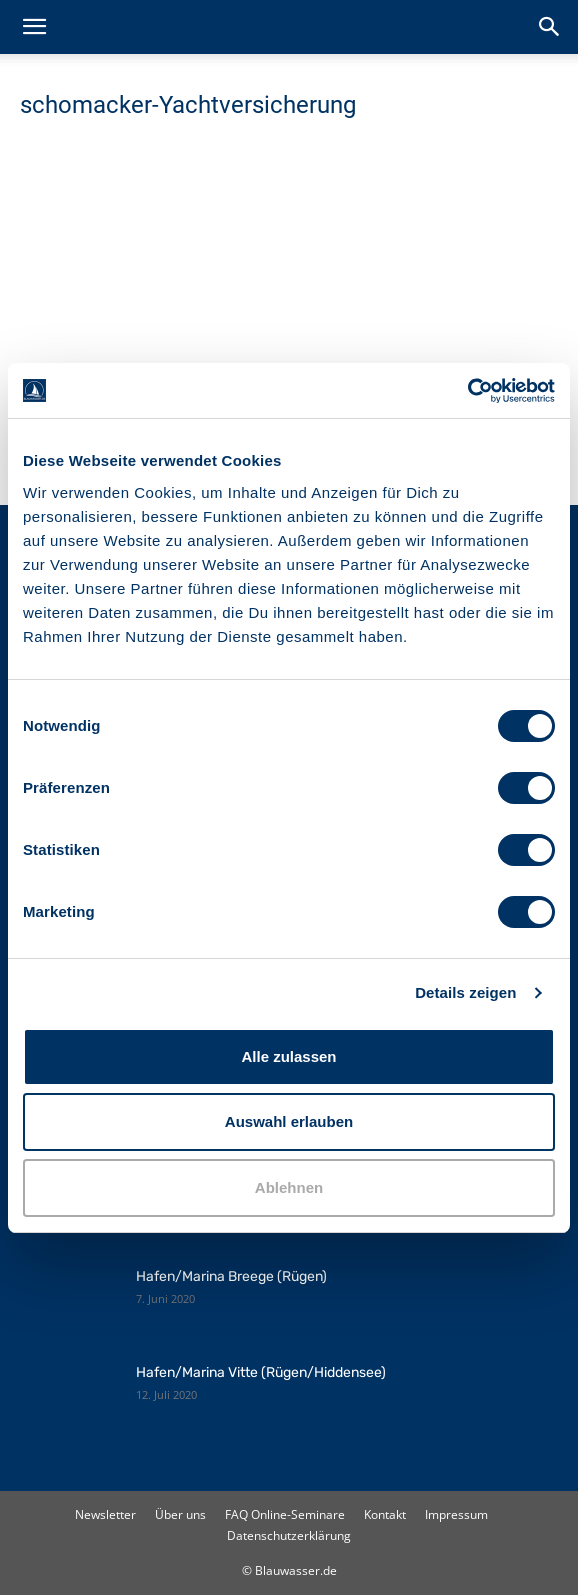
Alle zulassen (288, 1056)
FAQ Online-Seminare (285, 1514)
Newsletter (105, 1514)
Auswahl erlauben (289, 1121)
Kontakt (385, 1514)
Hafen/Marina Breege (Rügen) (231, 1276)
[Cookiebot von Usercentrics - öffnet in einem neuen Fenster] (467, 391)
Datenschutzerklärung (289, 1535)
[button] (34, 27)
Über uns (180, 1514)
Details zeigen (465, 992)
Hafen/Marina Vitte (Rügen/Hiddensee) (261, 1372)
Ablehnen (289, 1187)
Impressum (456, 1514)
